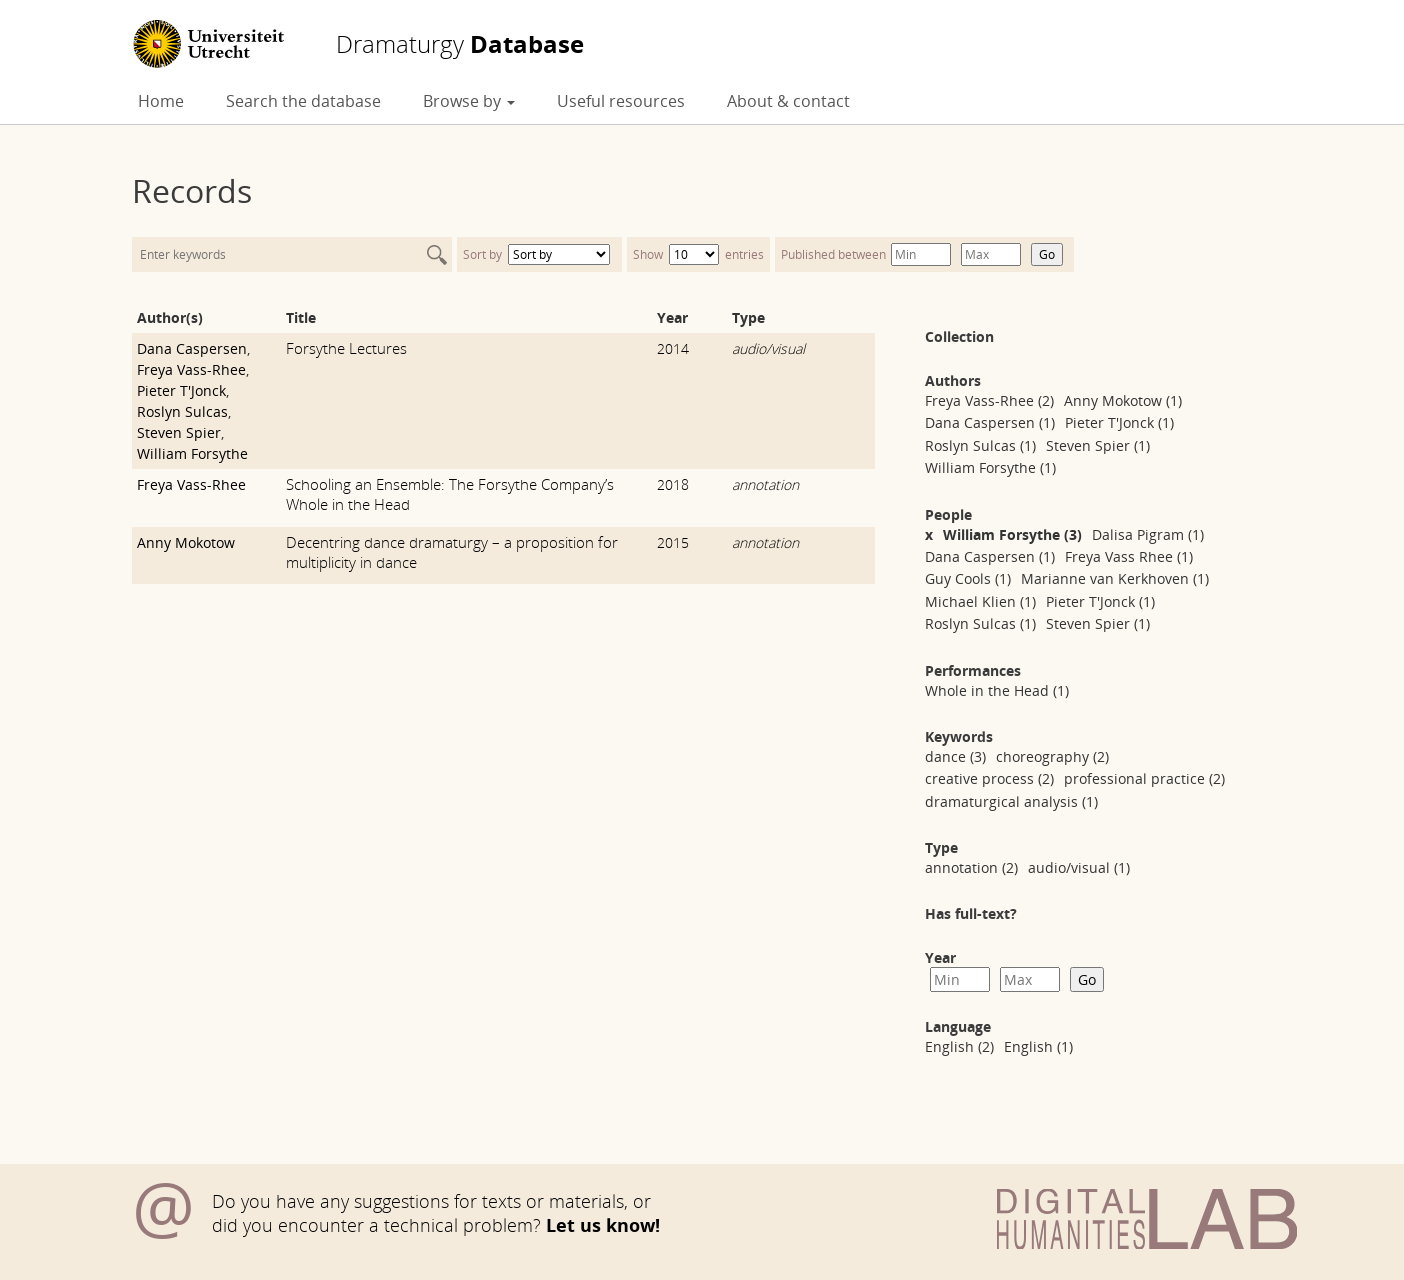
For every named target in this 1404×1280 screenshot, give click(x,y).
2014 (673, 348)
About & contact (788, 101)
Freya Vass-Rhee (191, 369)
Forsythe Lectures (346, 348)
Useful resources (621, 101)
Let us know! (603, 1225)
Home (161, 101)
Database (460, 44)
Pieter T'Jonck (181, 390)
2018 (673, 484)
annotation (765, 484)
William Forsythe (192, 453)
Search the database (303, 101)
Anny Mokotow (186, 542)
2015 (673, 542)
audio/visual (768, 348)
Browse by (469, 101)
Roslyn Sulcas (182, 411)
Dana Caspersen (192, 348)
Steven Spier (179, 432)
